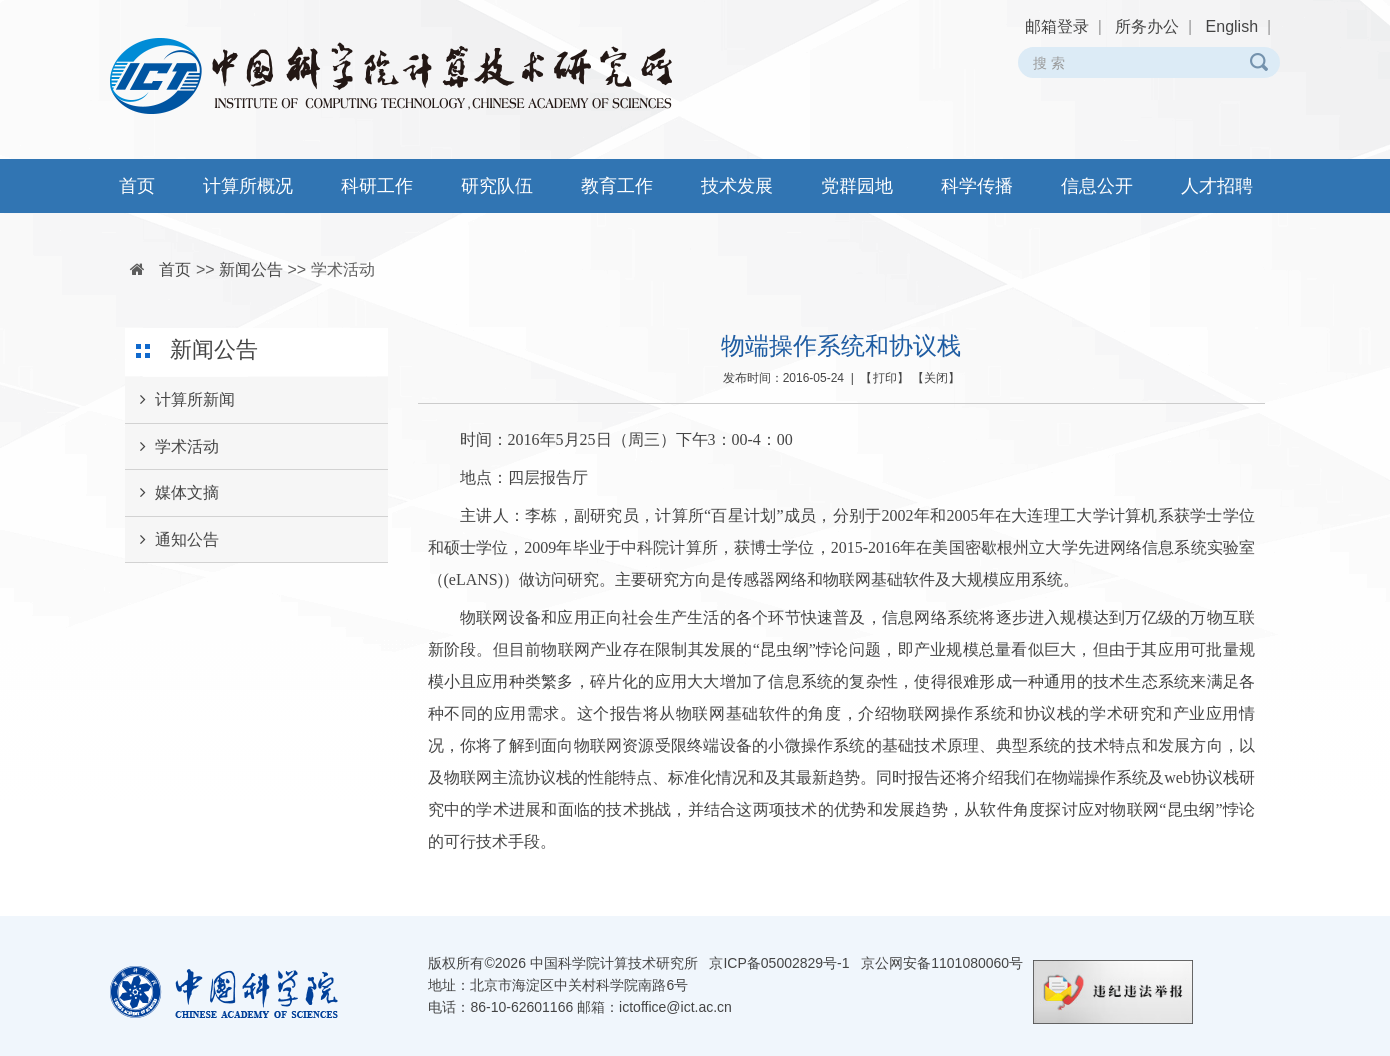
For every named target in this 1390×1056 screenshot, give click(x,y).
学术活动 (343, 269)
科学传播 (977, 186)
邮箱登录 (1057, 26)
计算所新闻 (180, 400)
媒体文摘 (172, 493)
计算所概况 (248, 186)
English (1232, 26)
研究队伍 (497, 186)
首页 (137, 186)
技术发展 (737, 186)
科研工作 (377, 186)
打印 (885, 378)
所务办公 (1147, 26)
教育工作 (617, 186)
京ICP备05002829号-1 (779, 963)
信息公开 (1097, 186)
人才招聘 (1217, 186)
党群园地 (857, 186)
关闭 (936, 378)
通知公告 (172, 540)
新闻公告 (251, 269)
